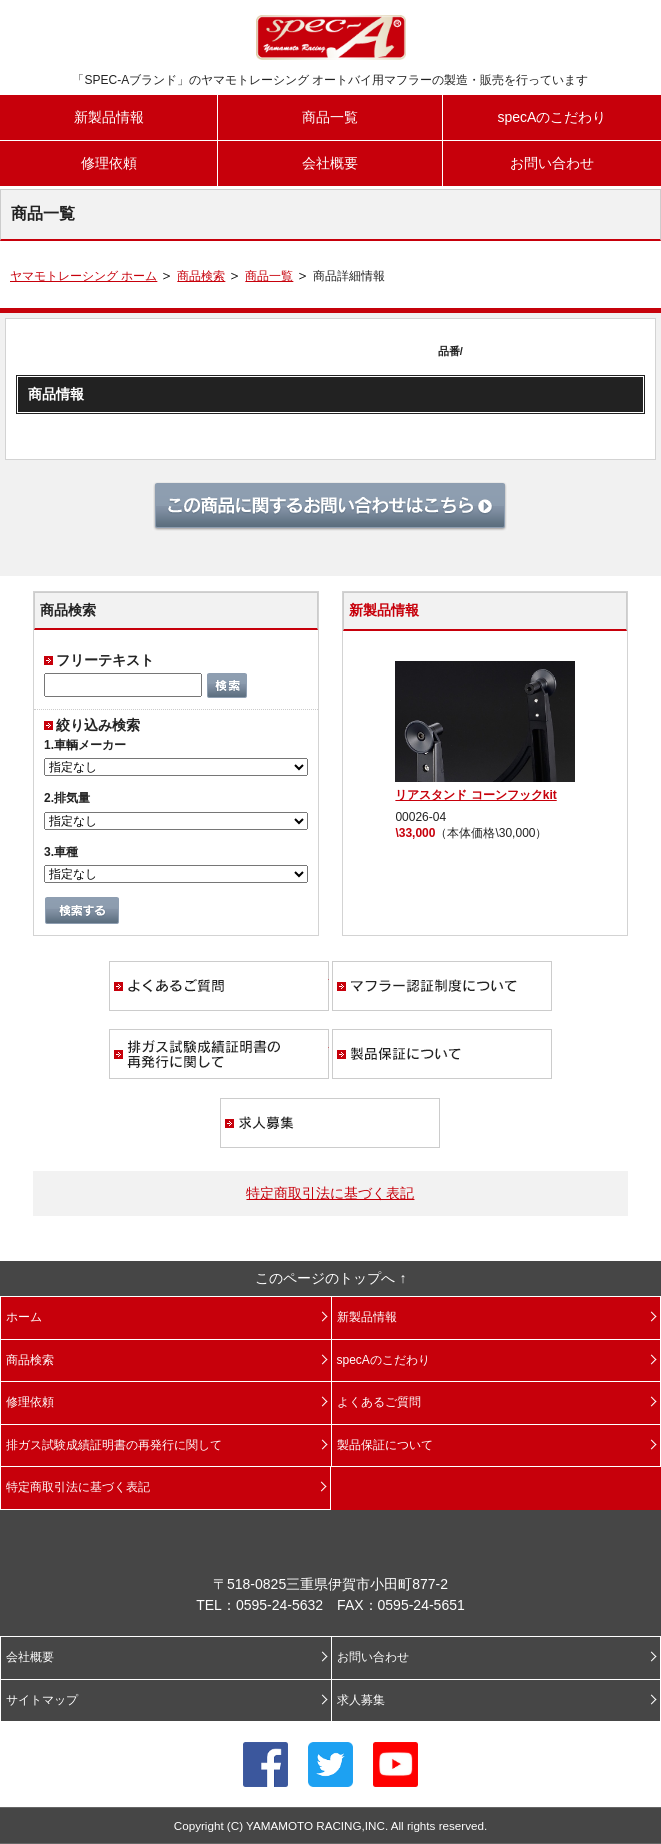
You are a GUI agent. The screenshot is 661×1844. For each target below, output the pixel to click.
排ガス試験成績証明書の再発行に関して (219, 1054)
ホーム (24, 1317)
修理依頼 (109, 163)
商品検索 (201, 276)
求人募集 (330, 1123)
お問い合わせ (552, 163)
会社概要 (330, 163)
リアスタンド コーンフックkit (475, 795)
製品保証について (442, 1054)
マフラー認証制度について (442, 986)
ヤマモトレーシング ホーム (83, 276)
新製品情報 (109, 117)
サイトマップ (42, 1700)
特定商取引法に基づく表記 (330, 1193)
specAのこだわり (551, 117)
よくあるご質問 (219, 986)
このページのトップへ (325, 1278)
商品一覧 (330, 117)
